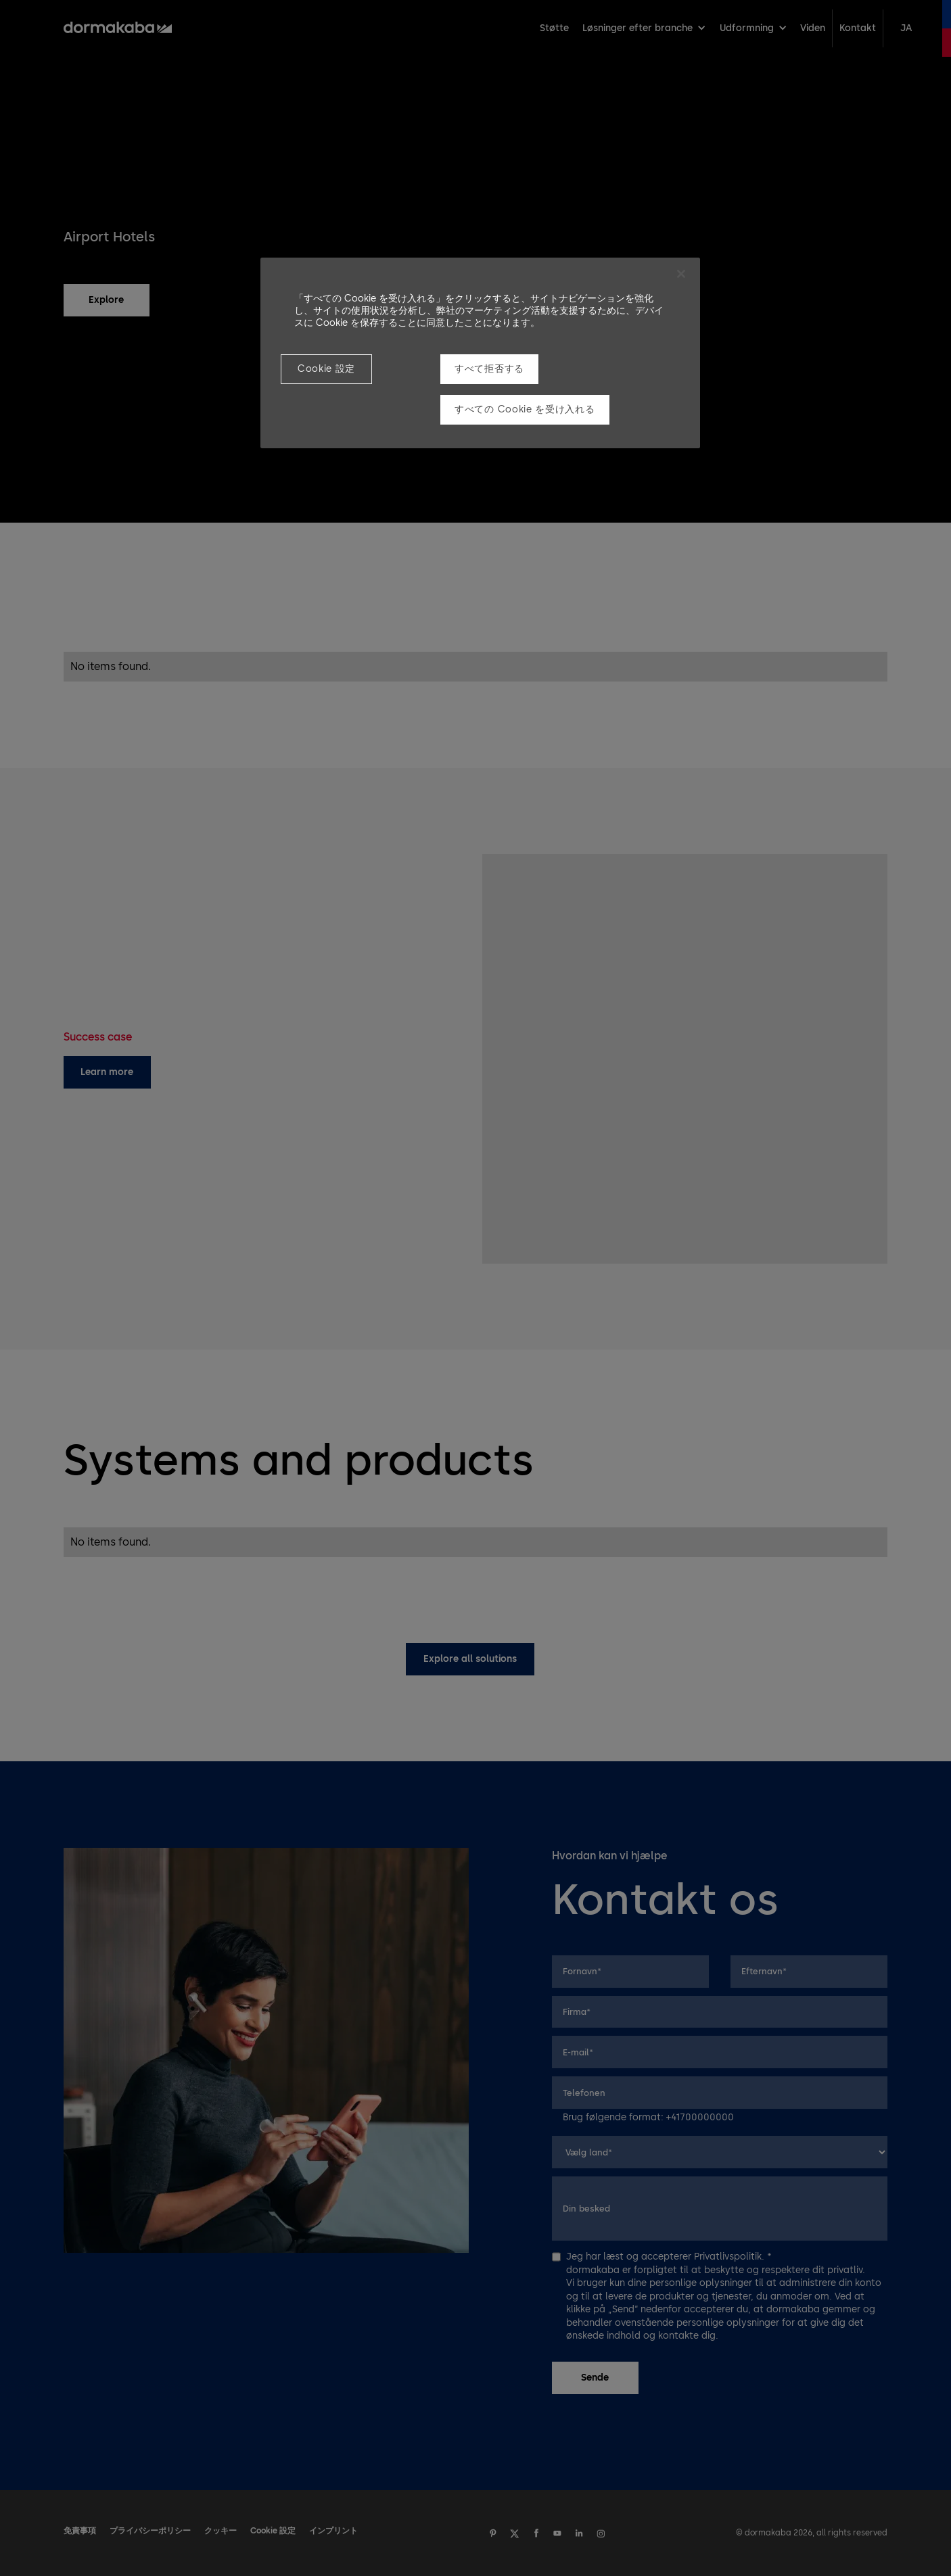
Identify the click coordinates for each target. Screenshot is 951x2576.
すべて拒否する (489, 369)
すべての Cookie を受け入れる (525, 409)
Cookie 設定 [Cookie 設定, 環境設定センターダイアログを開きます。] (326, 369)
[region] (480, 353)
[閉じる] (681, 274)
